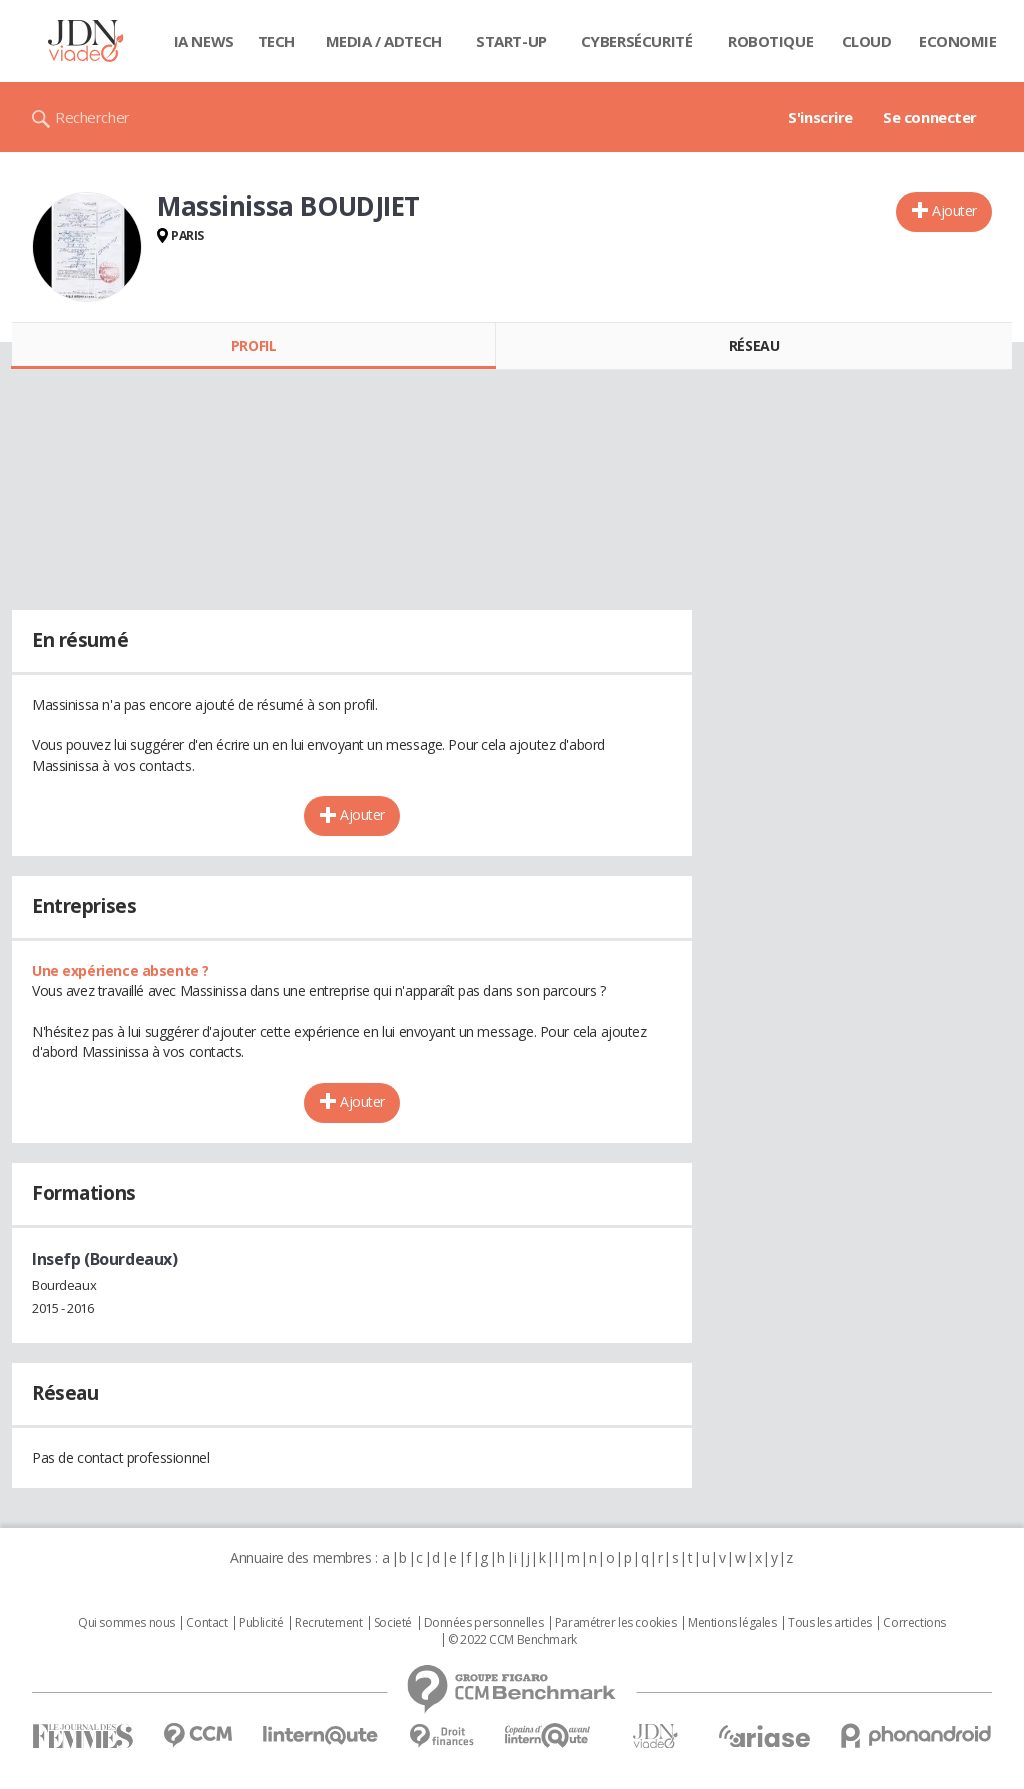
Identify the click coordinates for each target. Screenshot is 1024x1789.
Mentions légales (732, 1623)
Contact (206, 1623)
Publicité (261, 1623)
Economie (958, 41)
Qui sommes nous (126, 1623)
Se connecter (930, 117)
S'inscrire (820, 117)
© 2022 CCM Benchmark (512, 1640)
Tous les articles (830, 1623)
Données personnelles (484, 1623)
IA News (204, 41)
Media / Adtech (384, 41)
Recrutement (328, 1623)
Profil (253, 345)
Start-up (511, 41)
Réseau (754, 345)
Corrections (914, 1623)
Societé (393, 1623)
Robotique (770, 41)
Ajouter (954, 210)
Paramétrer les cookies (616, 1623)
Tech (276, 41)
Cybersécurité (637, 41)
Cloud (867, 41)
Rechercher (92, 117)
